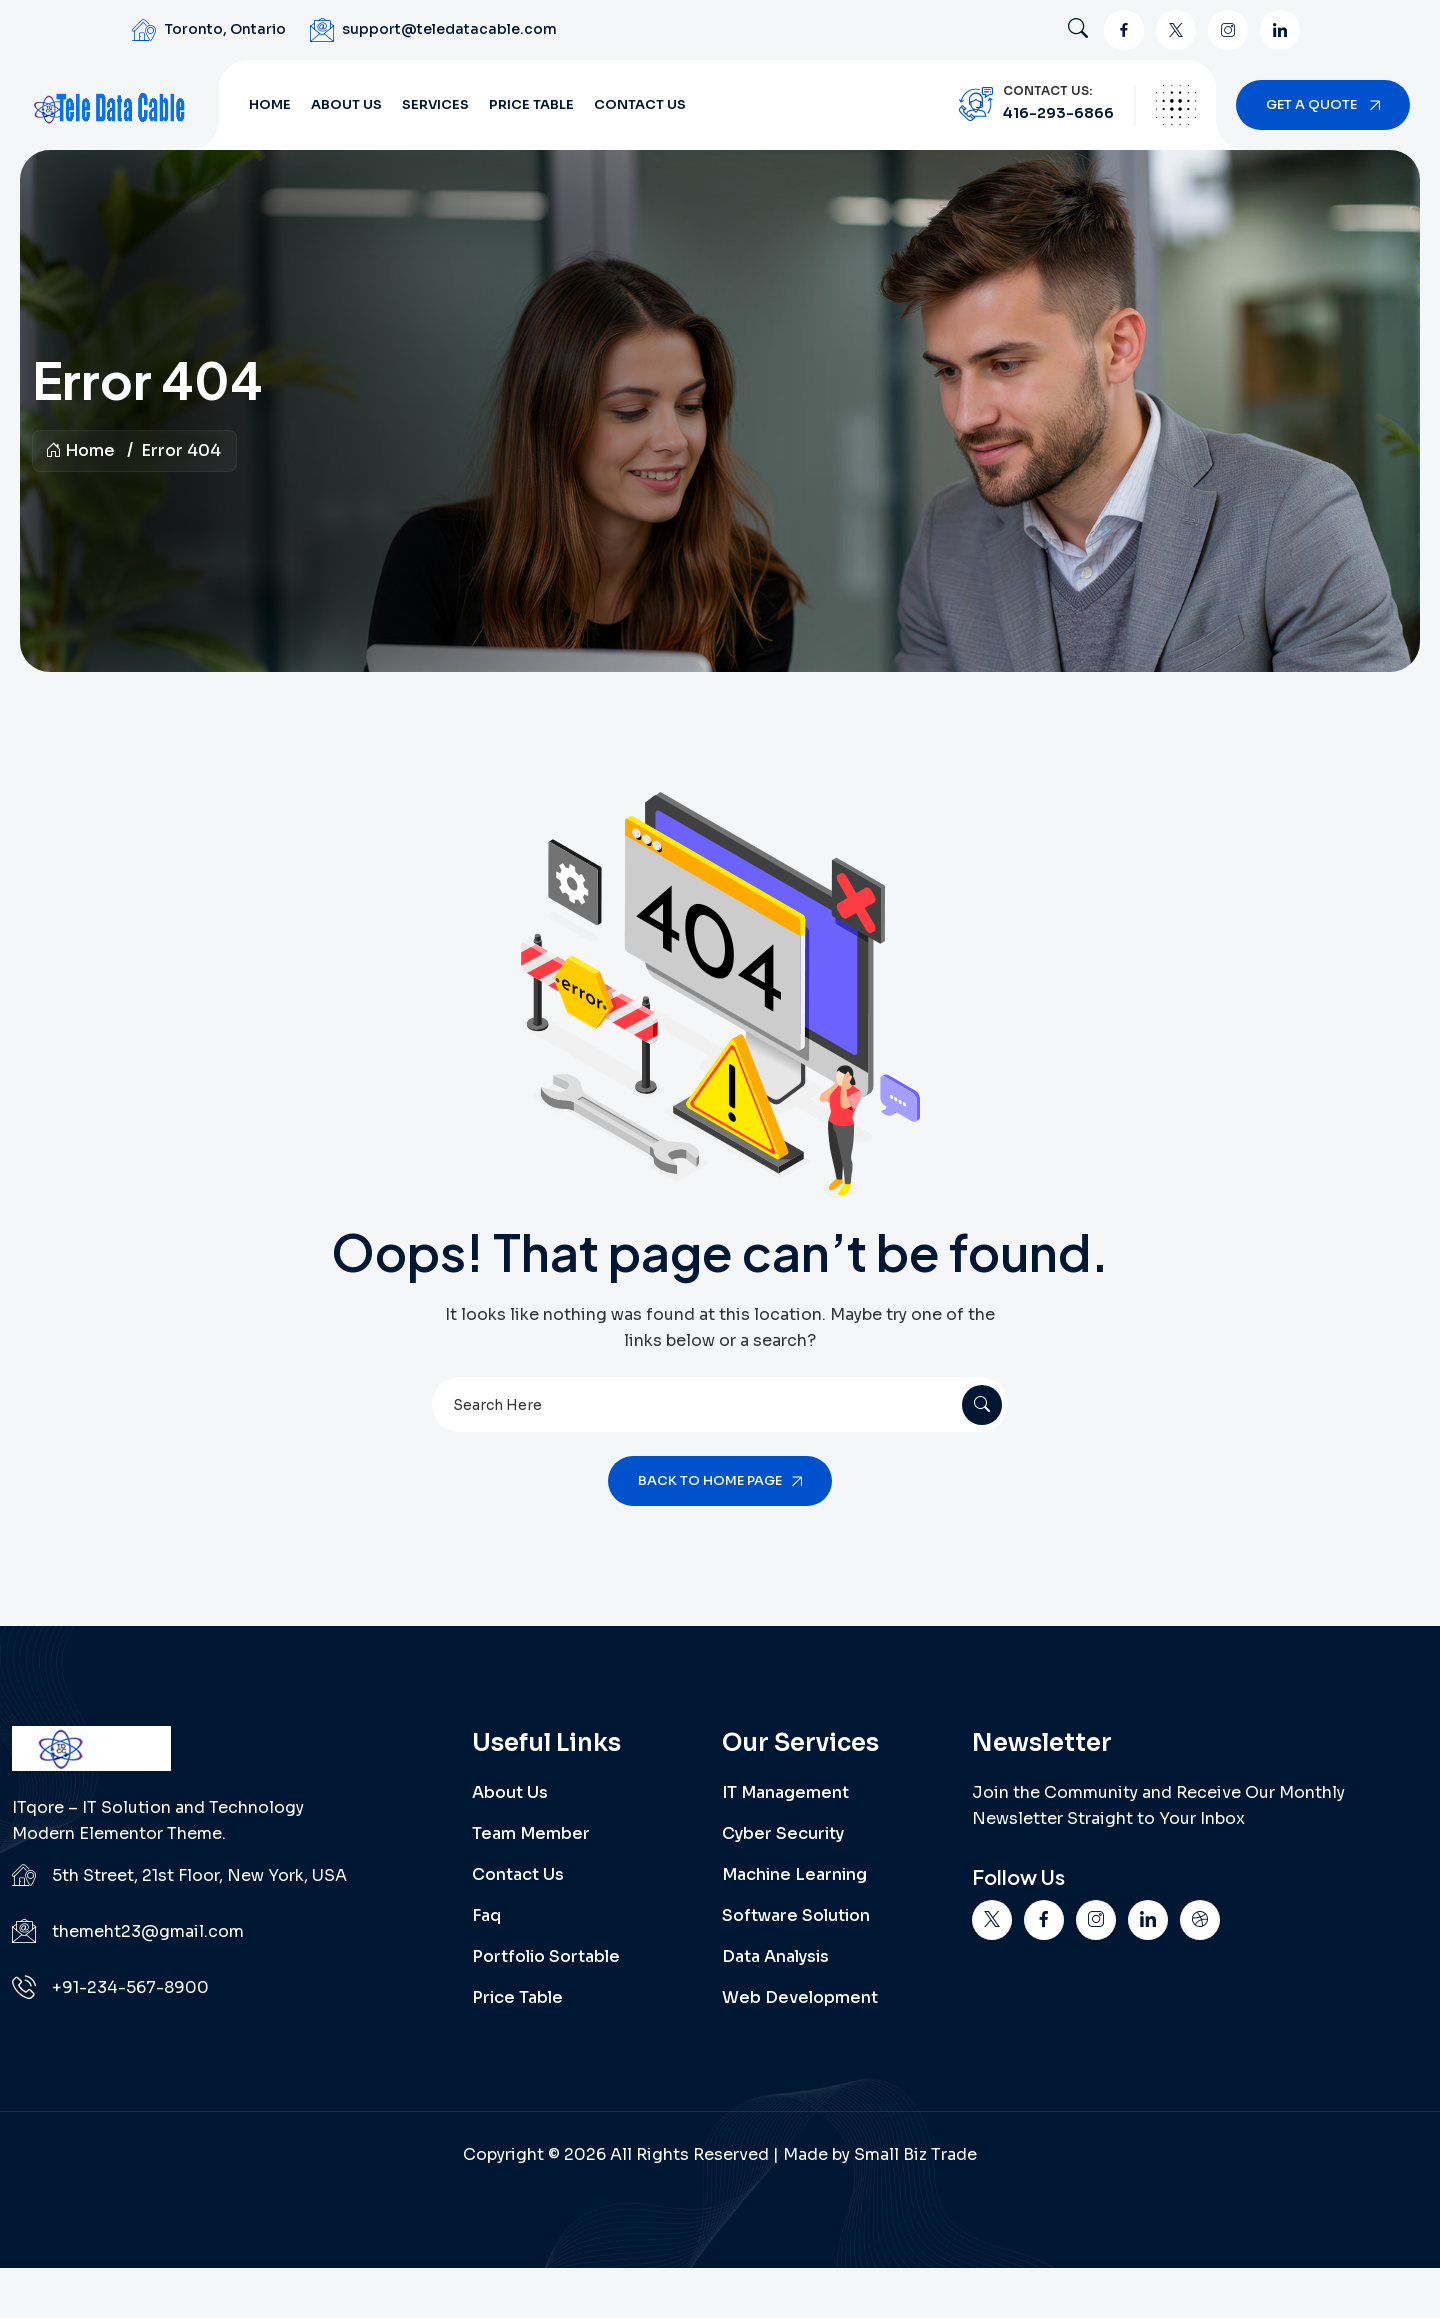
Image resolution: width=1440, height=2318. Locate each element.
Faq (486, 1915)
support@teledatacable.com (449, 29)
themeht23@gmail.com (148, 1931)
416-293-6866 (1058, 113)
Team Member (531, 1833)
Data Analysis (775, 1956)
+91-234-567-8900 (130, 1987)
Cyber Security (783, 1833)
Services (435, 104)
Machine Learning (794, 1874)
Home (270, 104)
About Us (346, 104)
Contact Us (640, 104)
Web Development (800, 1997)
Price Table (531, 104)
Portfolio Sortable (546, 1956)
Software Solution (796, 1915)
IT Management (785, 1792)
